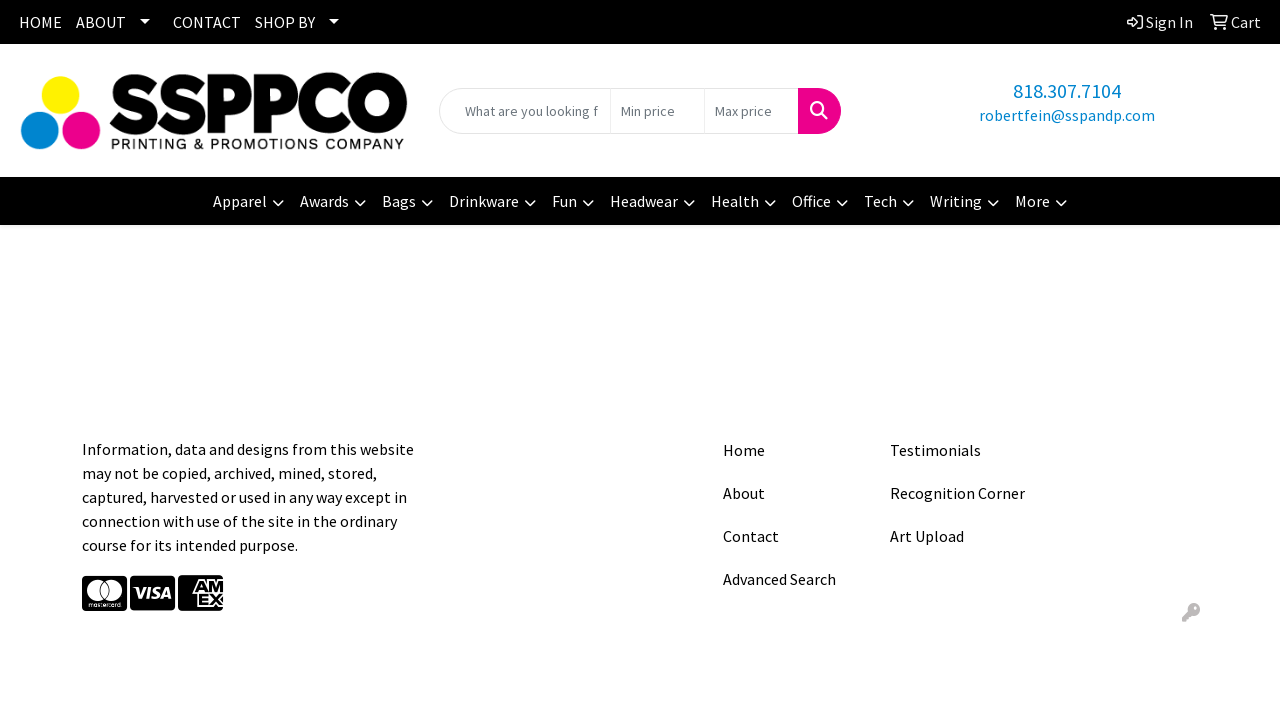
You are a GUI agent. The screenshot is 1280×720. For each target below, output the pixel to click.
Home (744, 450)
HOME (40, 22)
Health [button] (735, 201)
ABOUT (101, 22)
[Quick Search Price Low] (657, 111)
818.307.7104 (1067, 90)
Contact (751, 536)
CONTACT (207, 22)
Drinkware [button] (484, 201)
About (744, 493)
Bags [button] (399, 201)
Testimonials (935, 450)
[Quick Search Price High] (751, 111)
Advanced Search (779, 579)
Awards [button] (324, 201)
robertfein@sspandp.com (1067, 115)
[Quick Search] (525, 111)
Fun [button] (564, 201)
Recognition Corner (957, 493)
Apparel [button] (240, 201)
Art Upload (927, 536)
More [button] (1032, 201)
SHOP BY (285, 22)
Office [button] (811, 201)
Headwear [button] (644, 201)
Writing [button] (956, 201)
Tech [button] (880, 201)
